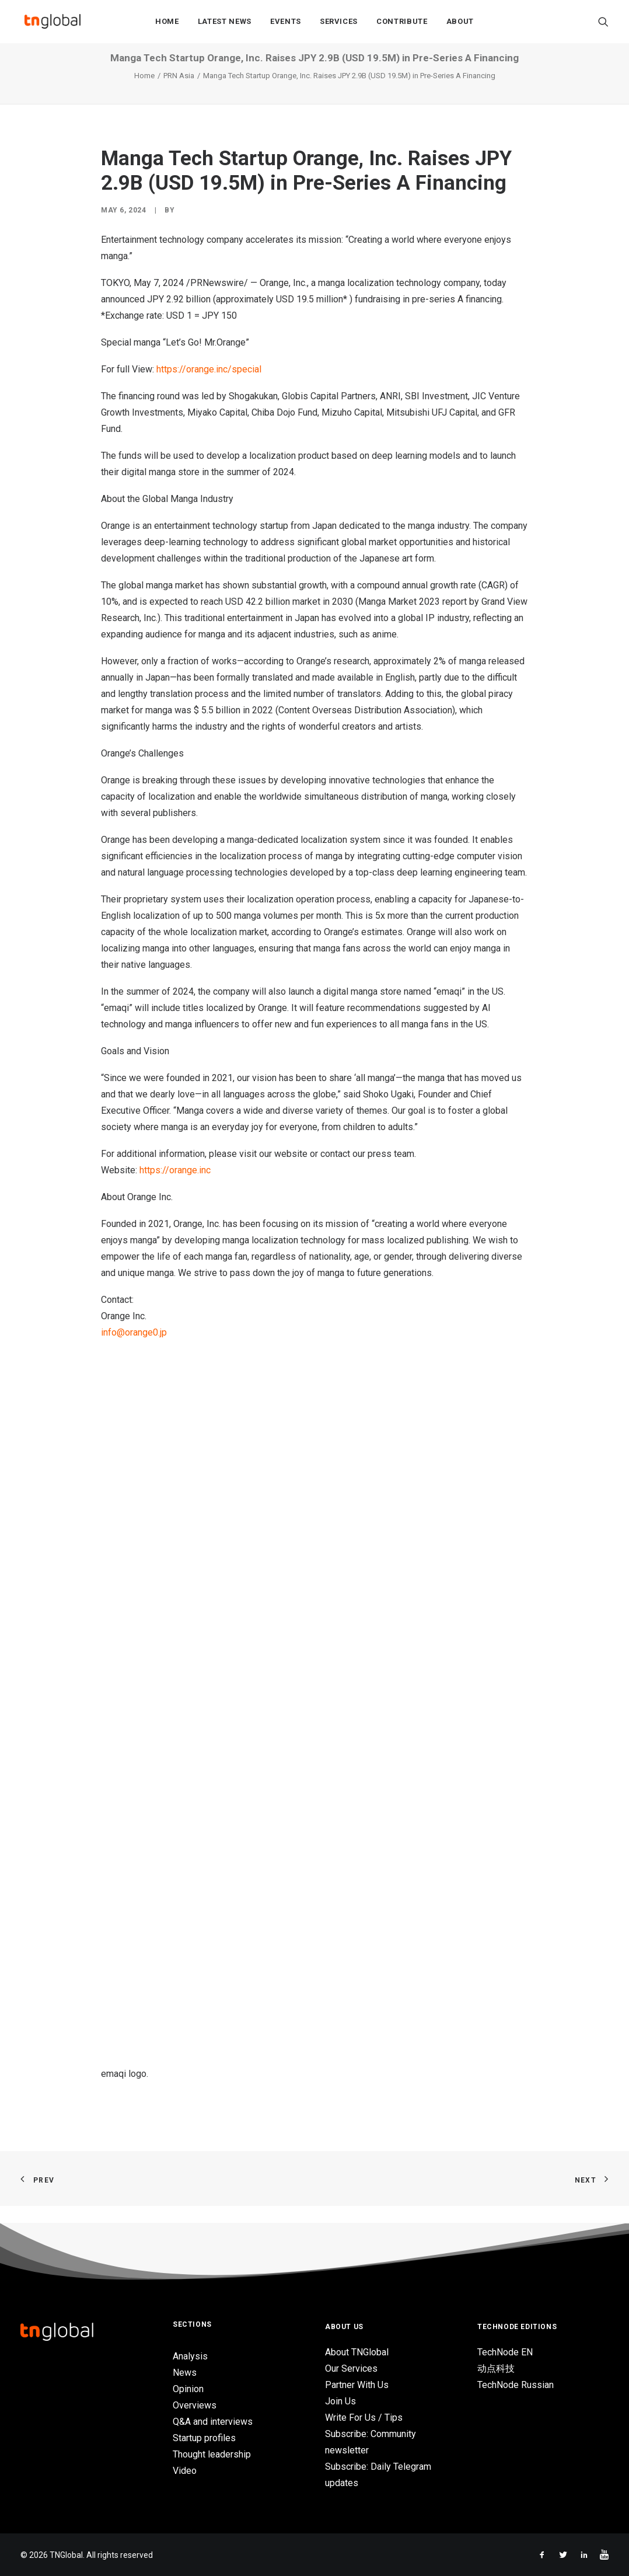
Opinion (188, 2388)
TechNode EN (505, 2352)
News (185, 2372)
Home (167, 24)
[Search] (603, 24)
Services (339, 24)
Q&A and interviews (213, 2421)
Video (185, 2470)
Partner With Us (357, 2384)
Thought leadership (212, 2454)
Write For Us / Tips (364, 2417)
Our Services (351, 2368)
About (460, 24)
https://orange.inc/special (208, 386)
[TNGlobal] (52, 24)
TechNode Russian (515, 2384)
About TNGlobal (357, 2352)
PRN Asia (178, 93)
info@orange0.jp (134, 1349)
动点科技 (496, 2368)
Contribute (402, 24)
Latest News (224, 24)
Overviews (194, 2405)
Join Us (340, 2401)
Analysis (190, 2356)
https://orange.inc (175, 1187)
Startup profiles (204, 2437)
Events (285, 24)
